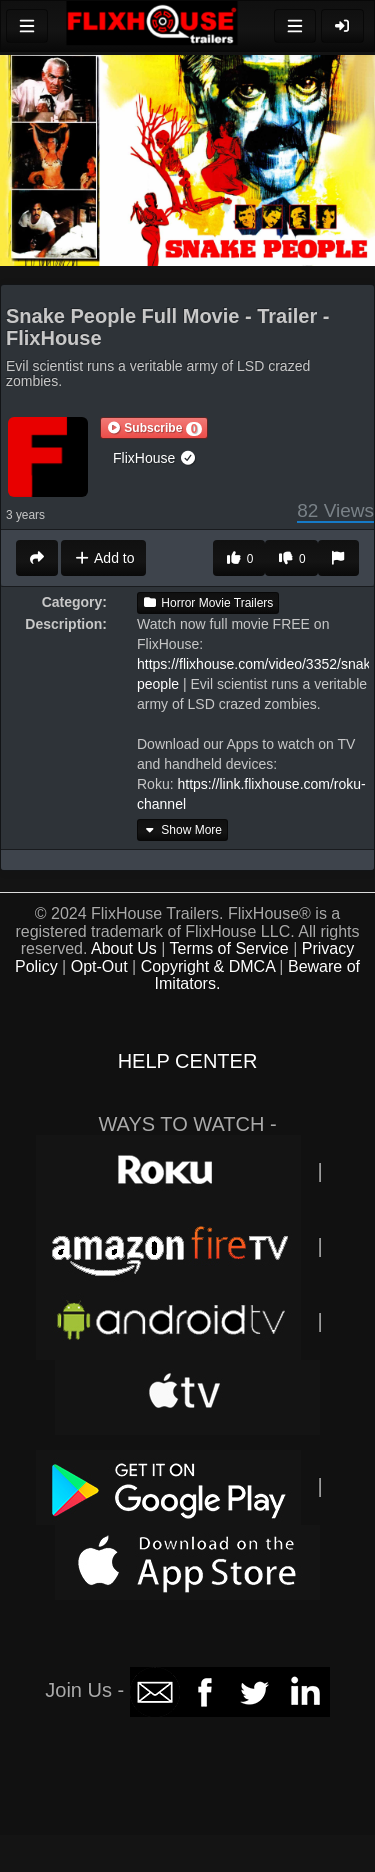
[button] (154, 428)
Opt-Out (99, 966)
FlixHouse (155, 458)
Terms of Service (229, 948)
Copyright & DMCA (208, 966)
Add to (103, 558)
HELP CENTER (188, 1061)
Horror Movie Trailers (208, 603)
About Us (124, 948)
